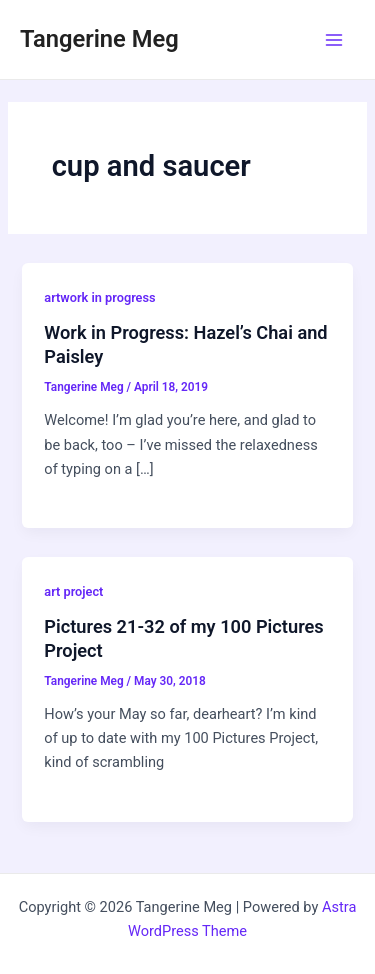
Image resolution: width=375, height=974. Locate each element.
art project (73, 591)
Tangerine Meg (99, 39)
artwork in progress (99, 297)
